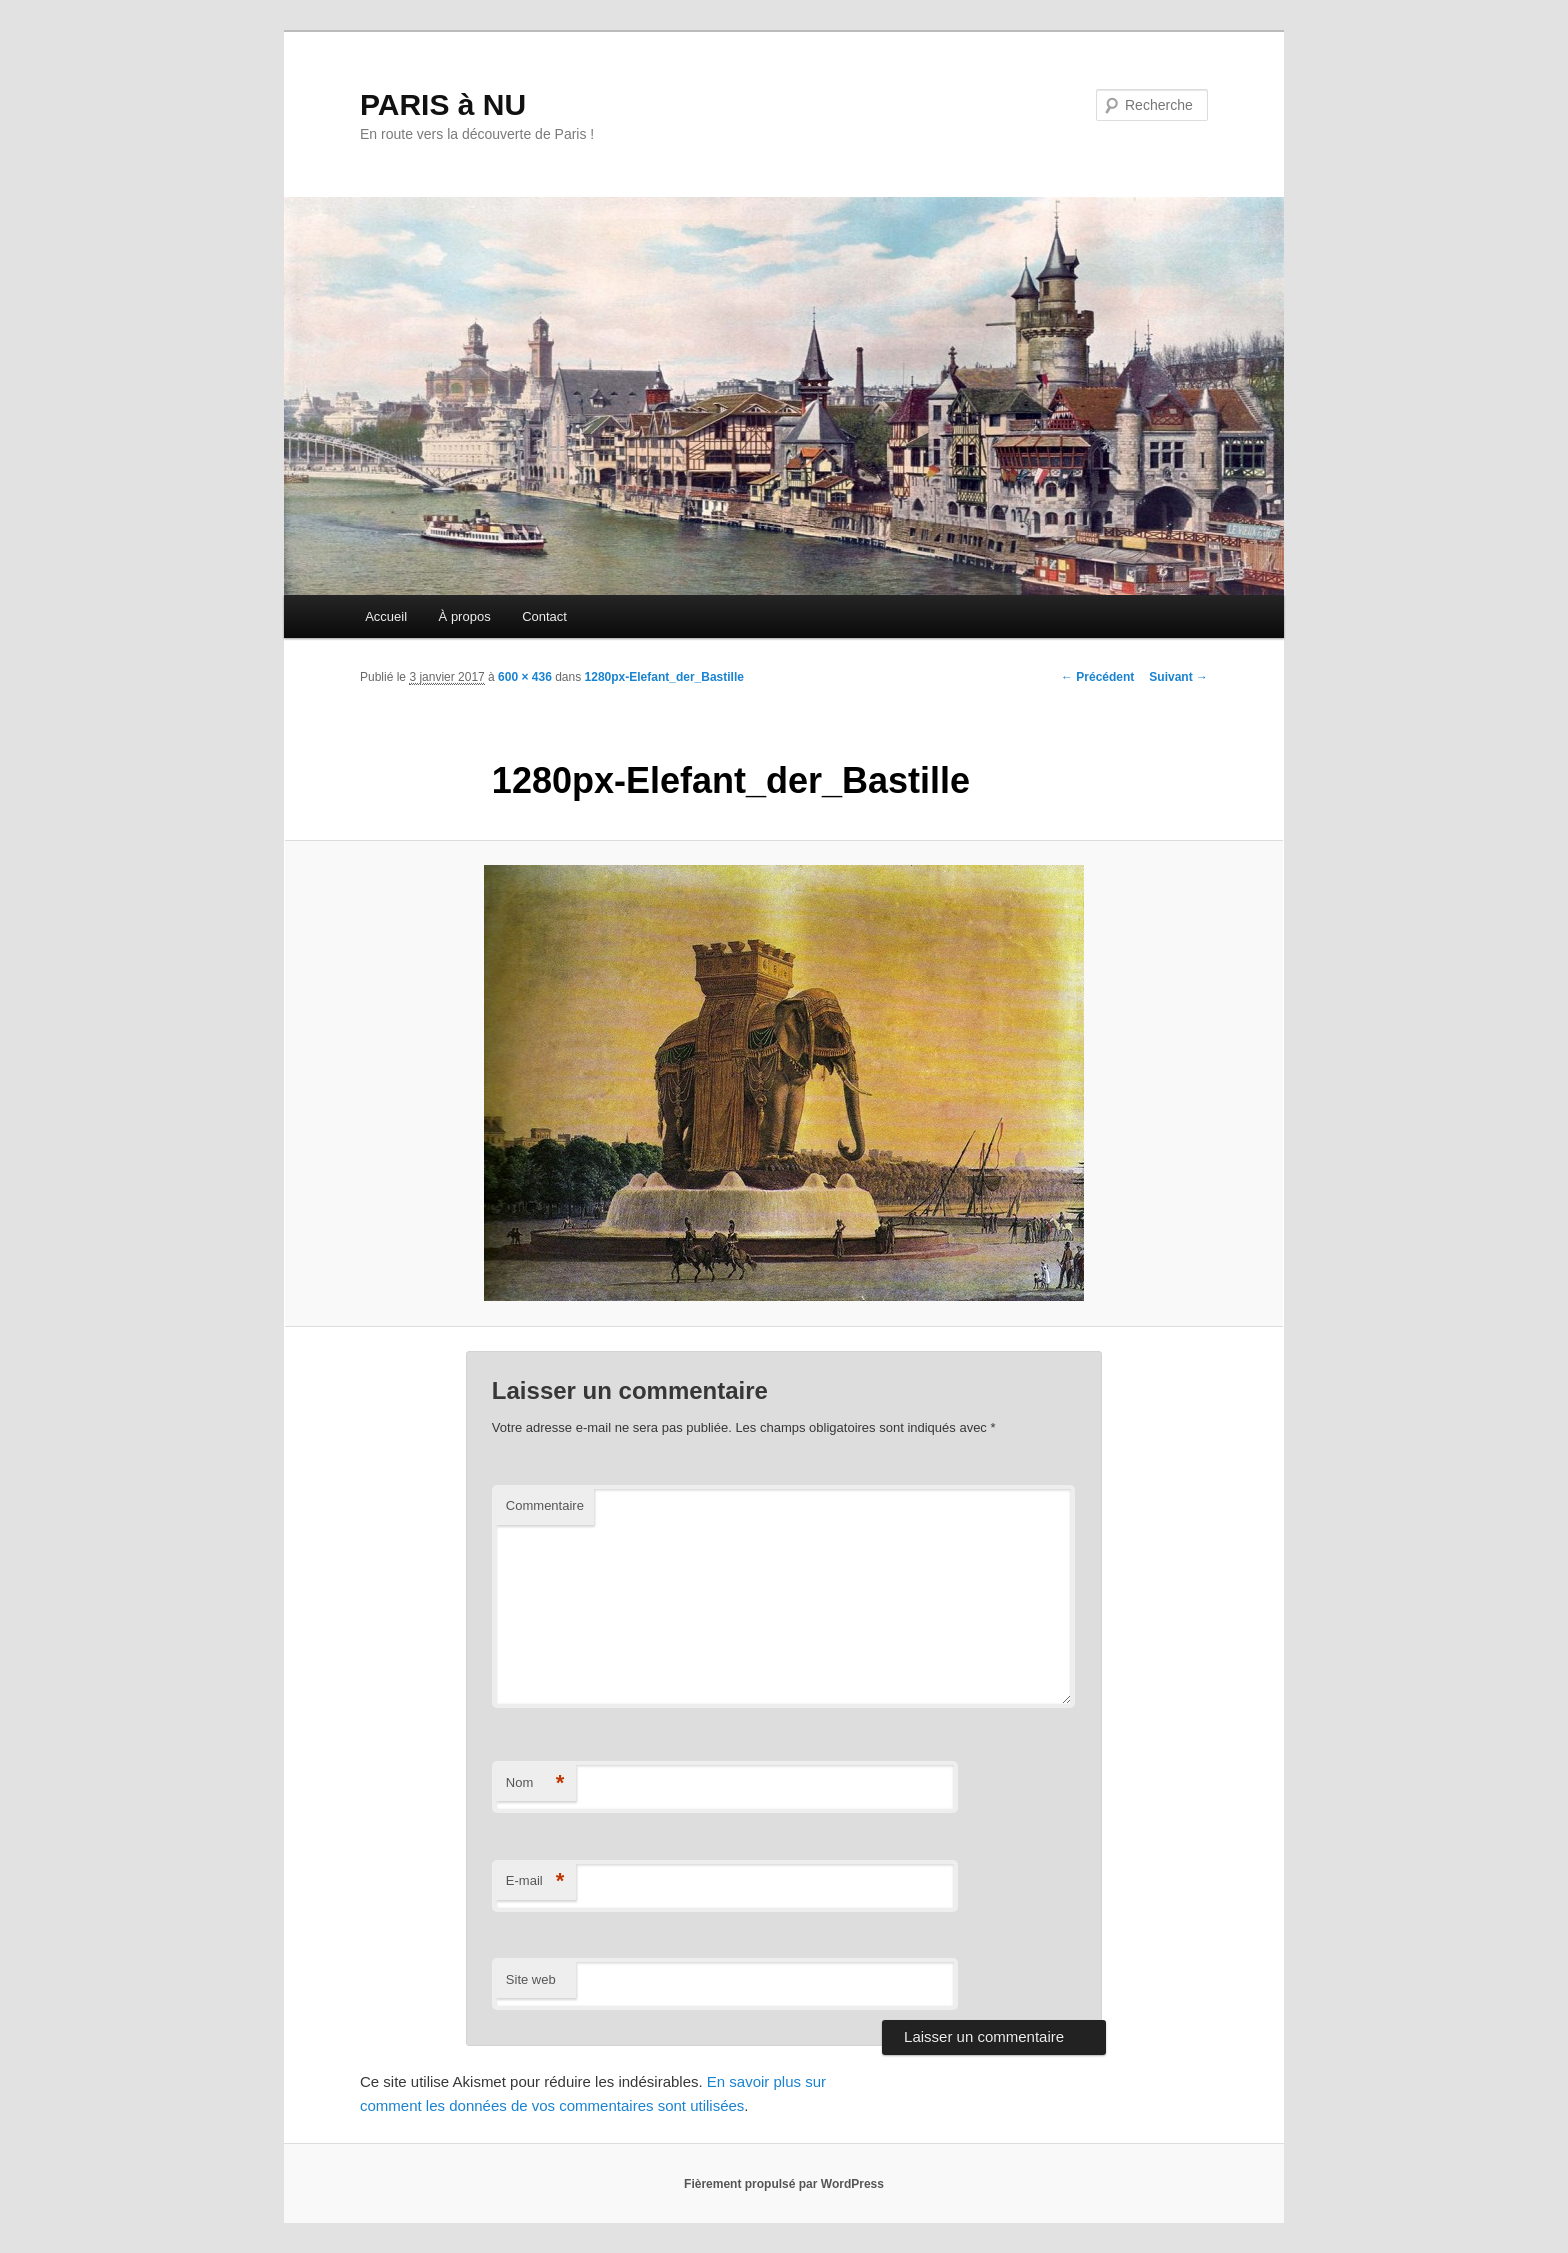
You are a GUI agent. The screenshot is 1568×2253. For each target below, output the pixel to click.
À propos (465, 616)
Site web (531, 1979)
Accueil (386, 616)
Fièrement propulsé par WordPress (784, 2184)
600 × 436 (525, 677)
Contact (544, 616)
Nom (535, 1783)
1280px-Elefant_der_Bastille (664, 677)
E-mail (535, 1881)
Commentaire (545, 1505)
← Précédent (1097, 677)
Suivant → (1178, 677)
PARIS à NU (443, 104)
